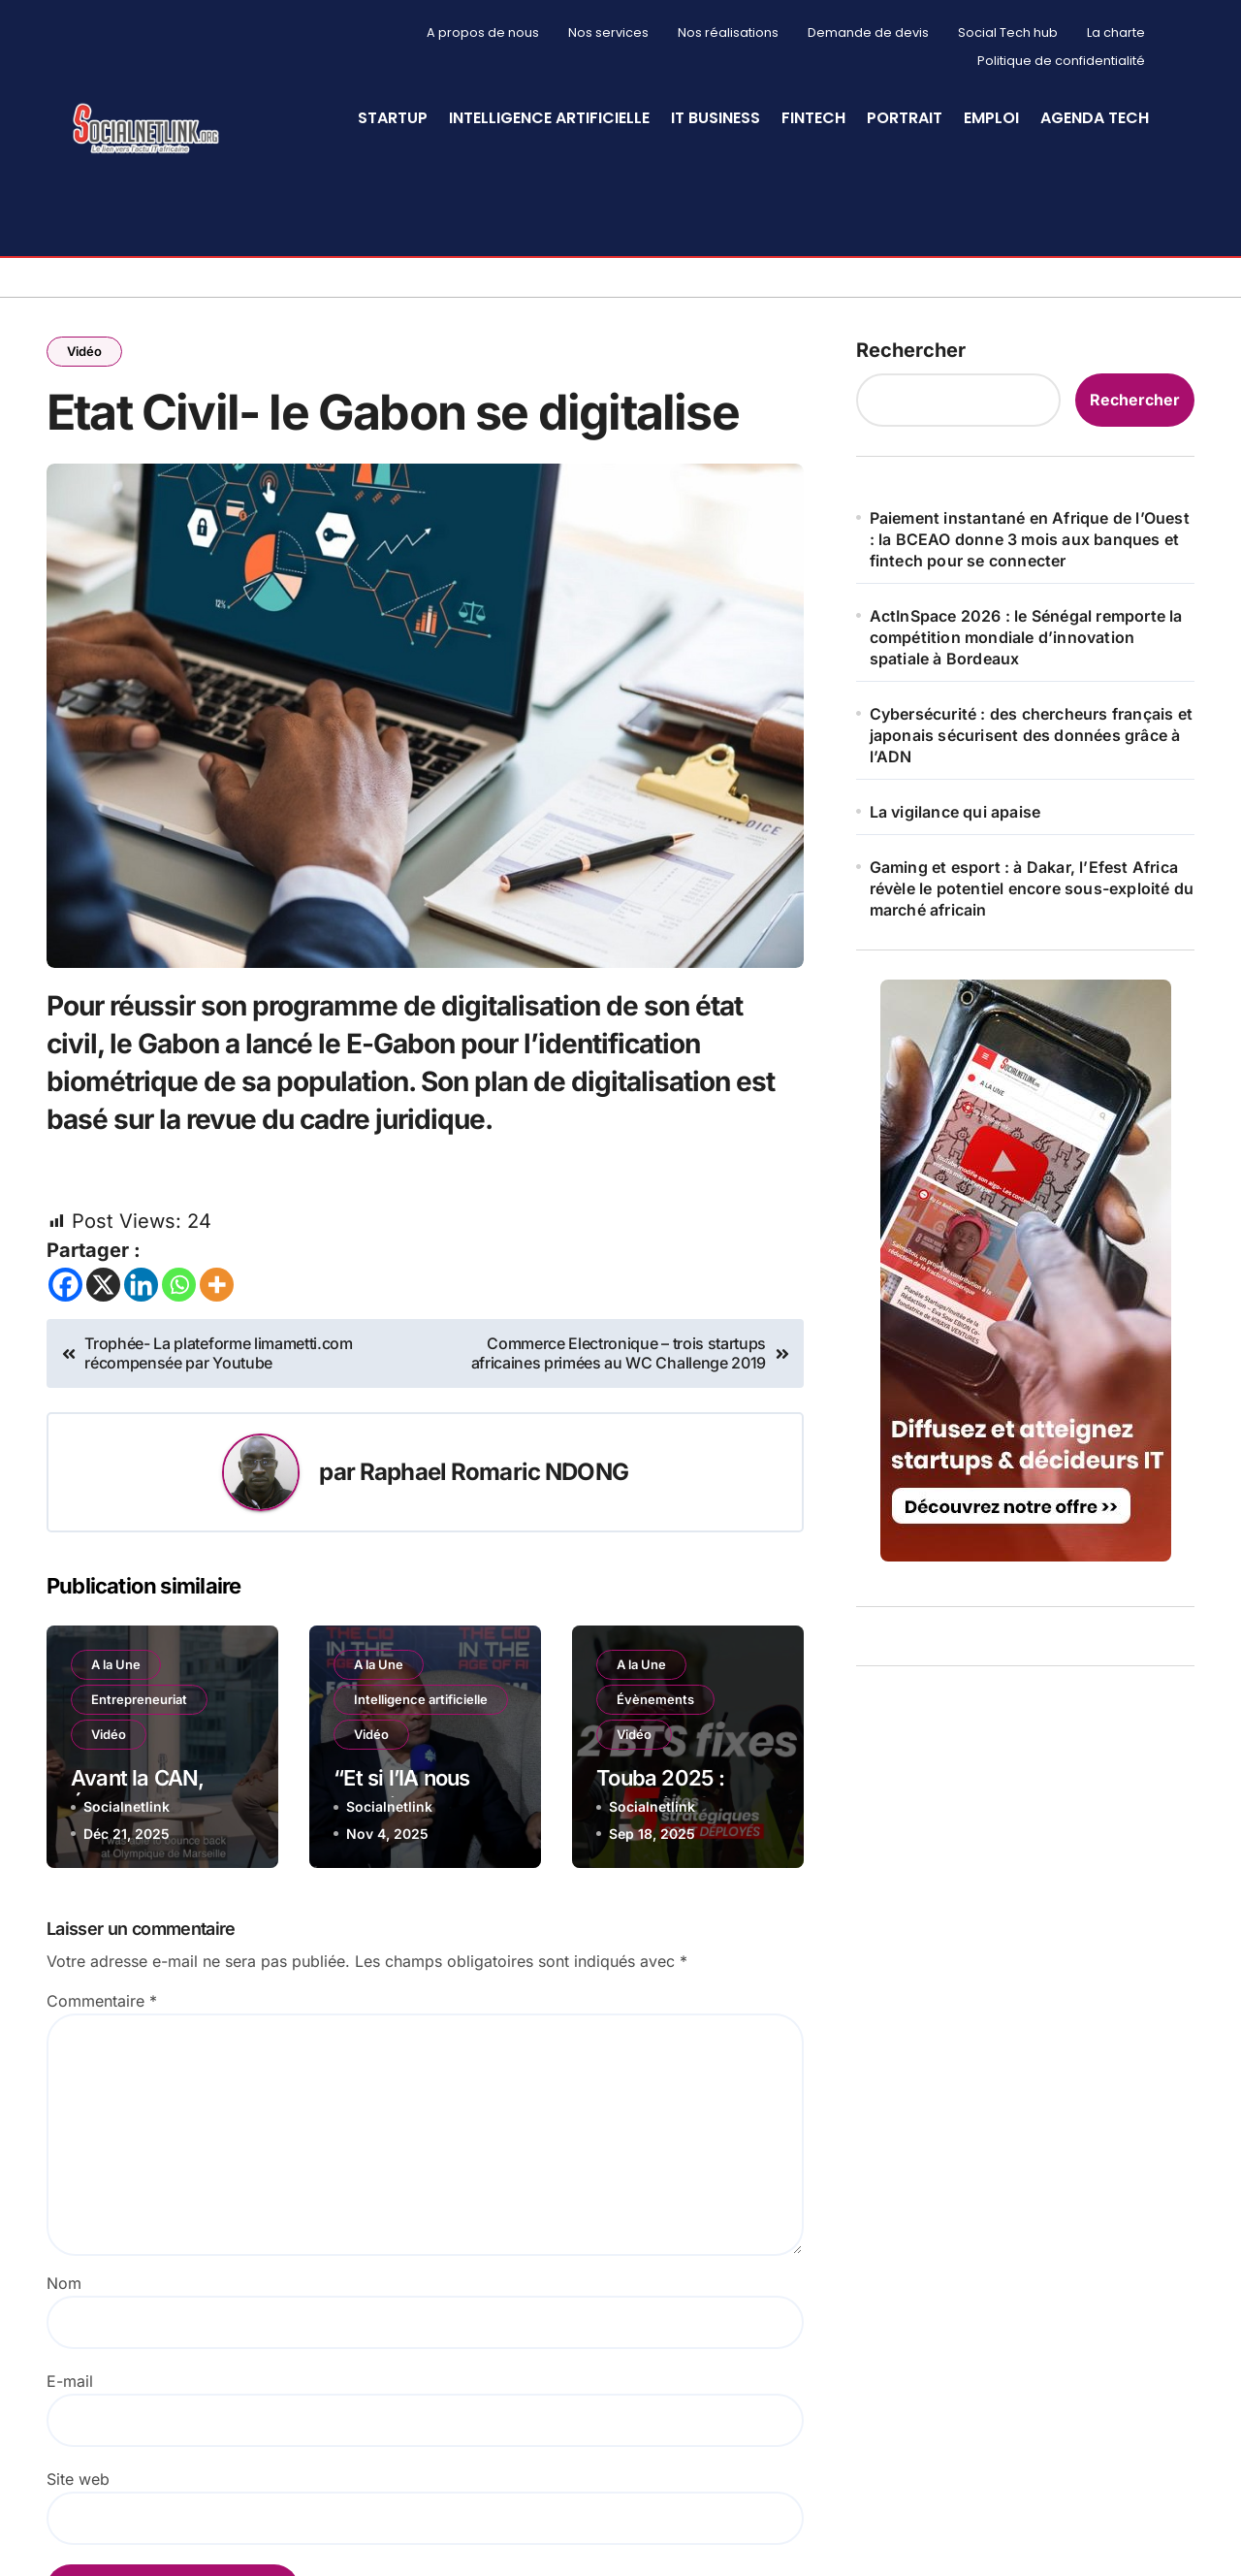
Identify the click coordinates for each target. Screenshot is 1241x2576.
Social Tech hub (1008, 32)
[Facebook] (65, 1283)
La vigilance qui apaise (955, 809)
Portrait (904, 118)
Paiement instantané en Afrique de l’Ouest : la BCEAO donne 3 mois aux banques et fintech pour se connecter (1030, 536)
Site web (78, 2476)
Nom (64, 2280)
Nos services (608, 32)
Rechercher (911, 347)
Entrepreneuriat (139, 1696)
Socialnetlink (126, 1804)
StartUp (393, 118)
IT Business (715, 118)
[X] (103, 1283)
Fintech (813, 118)
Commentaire (102, 1998)
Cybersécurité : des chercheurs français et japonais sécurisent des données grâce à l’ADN (1031, 732)
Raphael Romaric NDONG (494, 1469)
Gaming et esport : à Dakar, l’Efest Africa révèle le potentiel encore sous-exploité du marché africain (1032, 885)
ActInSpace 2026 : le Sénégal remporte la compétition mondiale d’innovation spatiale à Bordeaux (1026, 634)
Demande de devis (868, 32)
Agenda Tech (1094, 118)
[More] (217, 1283)
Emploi (991, 118)
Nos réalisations (728, 32)
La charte (1116, 32)
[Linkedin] (141, 1283)
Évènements (655, 1696)
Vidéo (84, 348)
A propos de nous (483, 32)
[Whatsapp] (179, 1283)
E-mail (70, 2378)
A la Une (116, 1661)
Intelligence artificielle (549, 118)
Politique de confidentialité (1061, 60)
